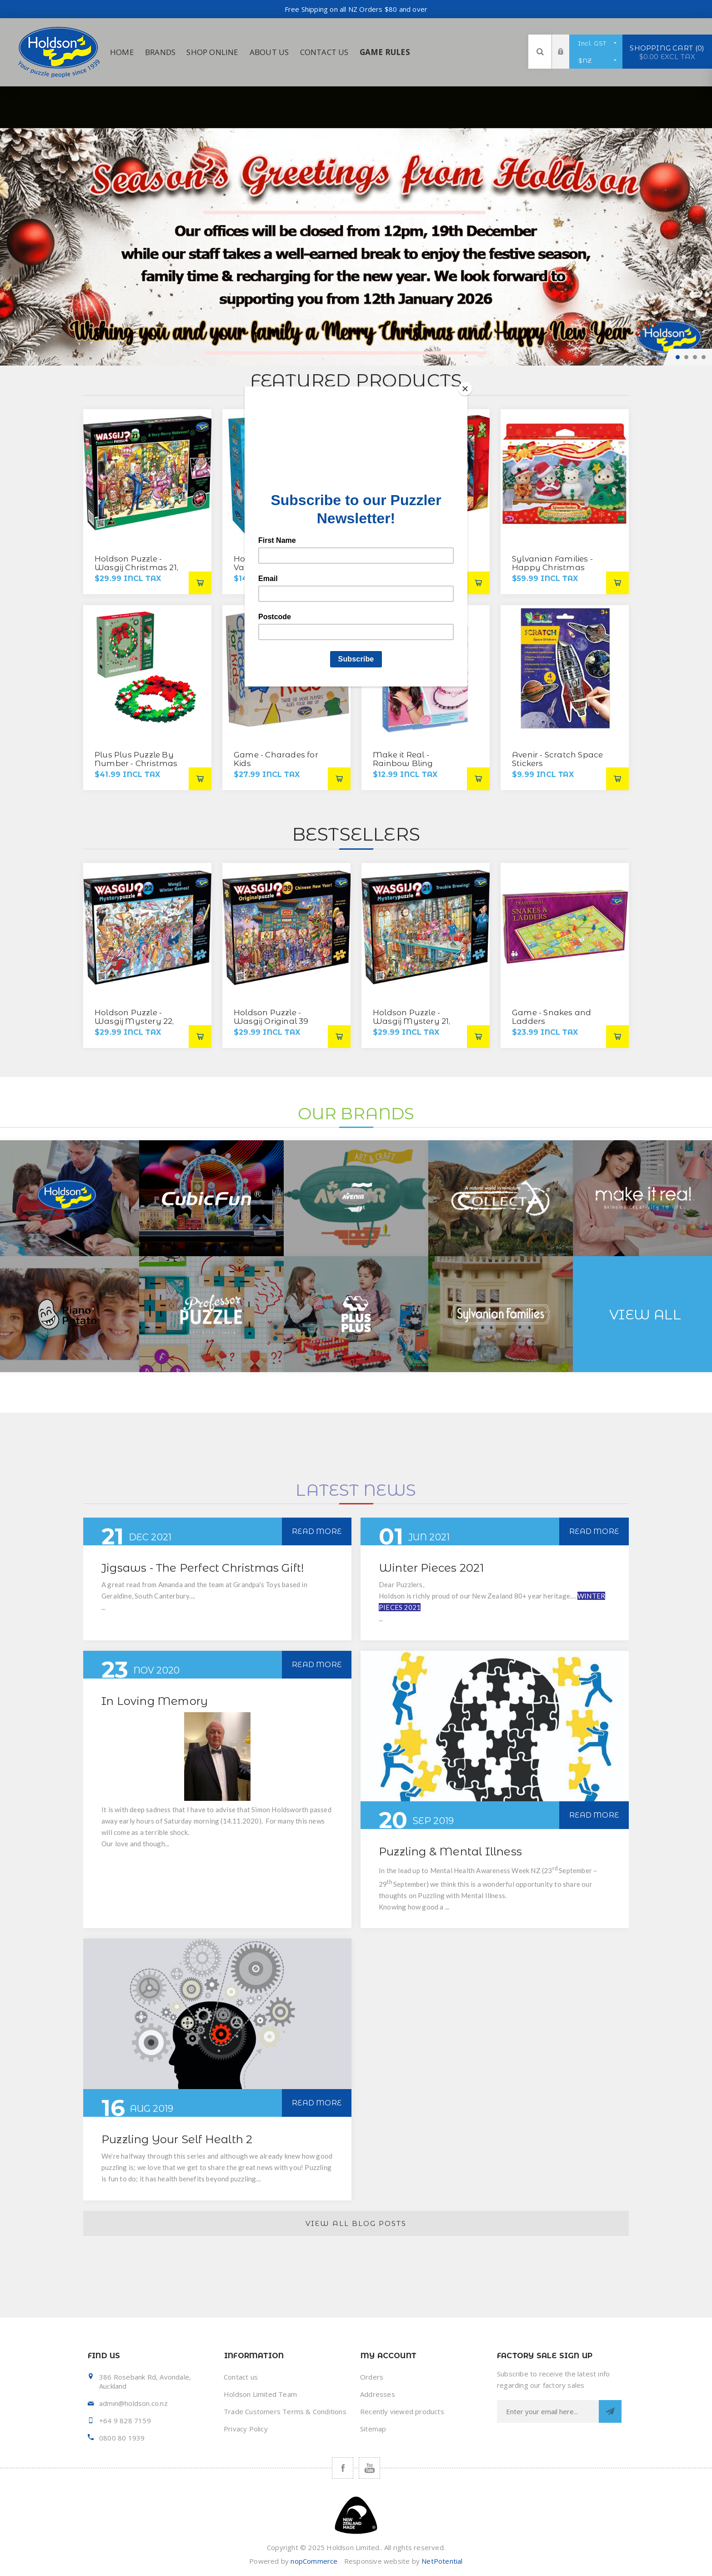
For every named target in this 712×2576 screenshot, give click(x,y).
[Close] (465, 389)
